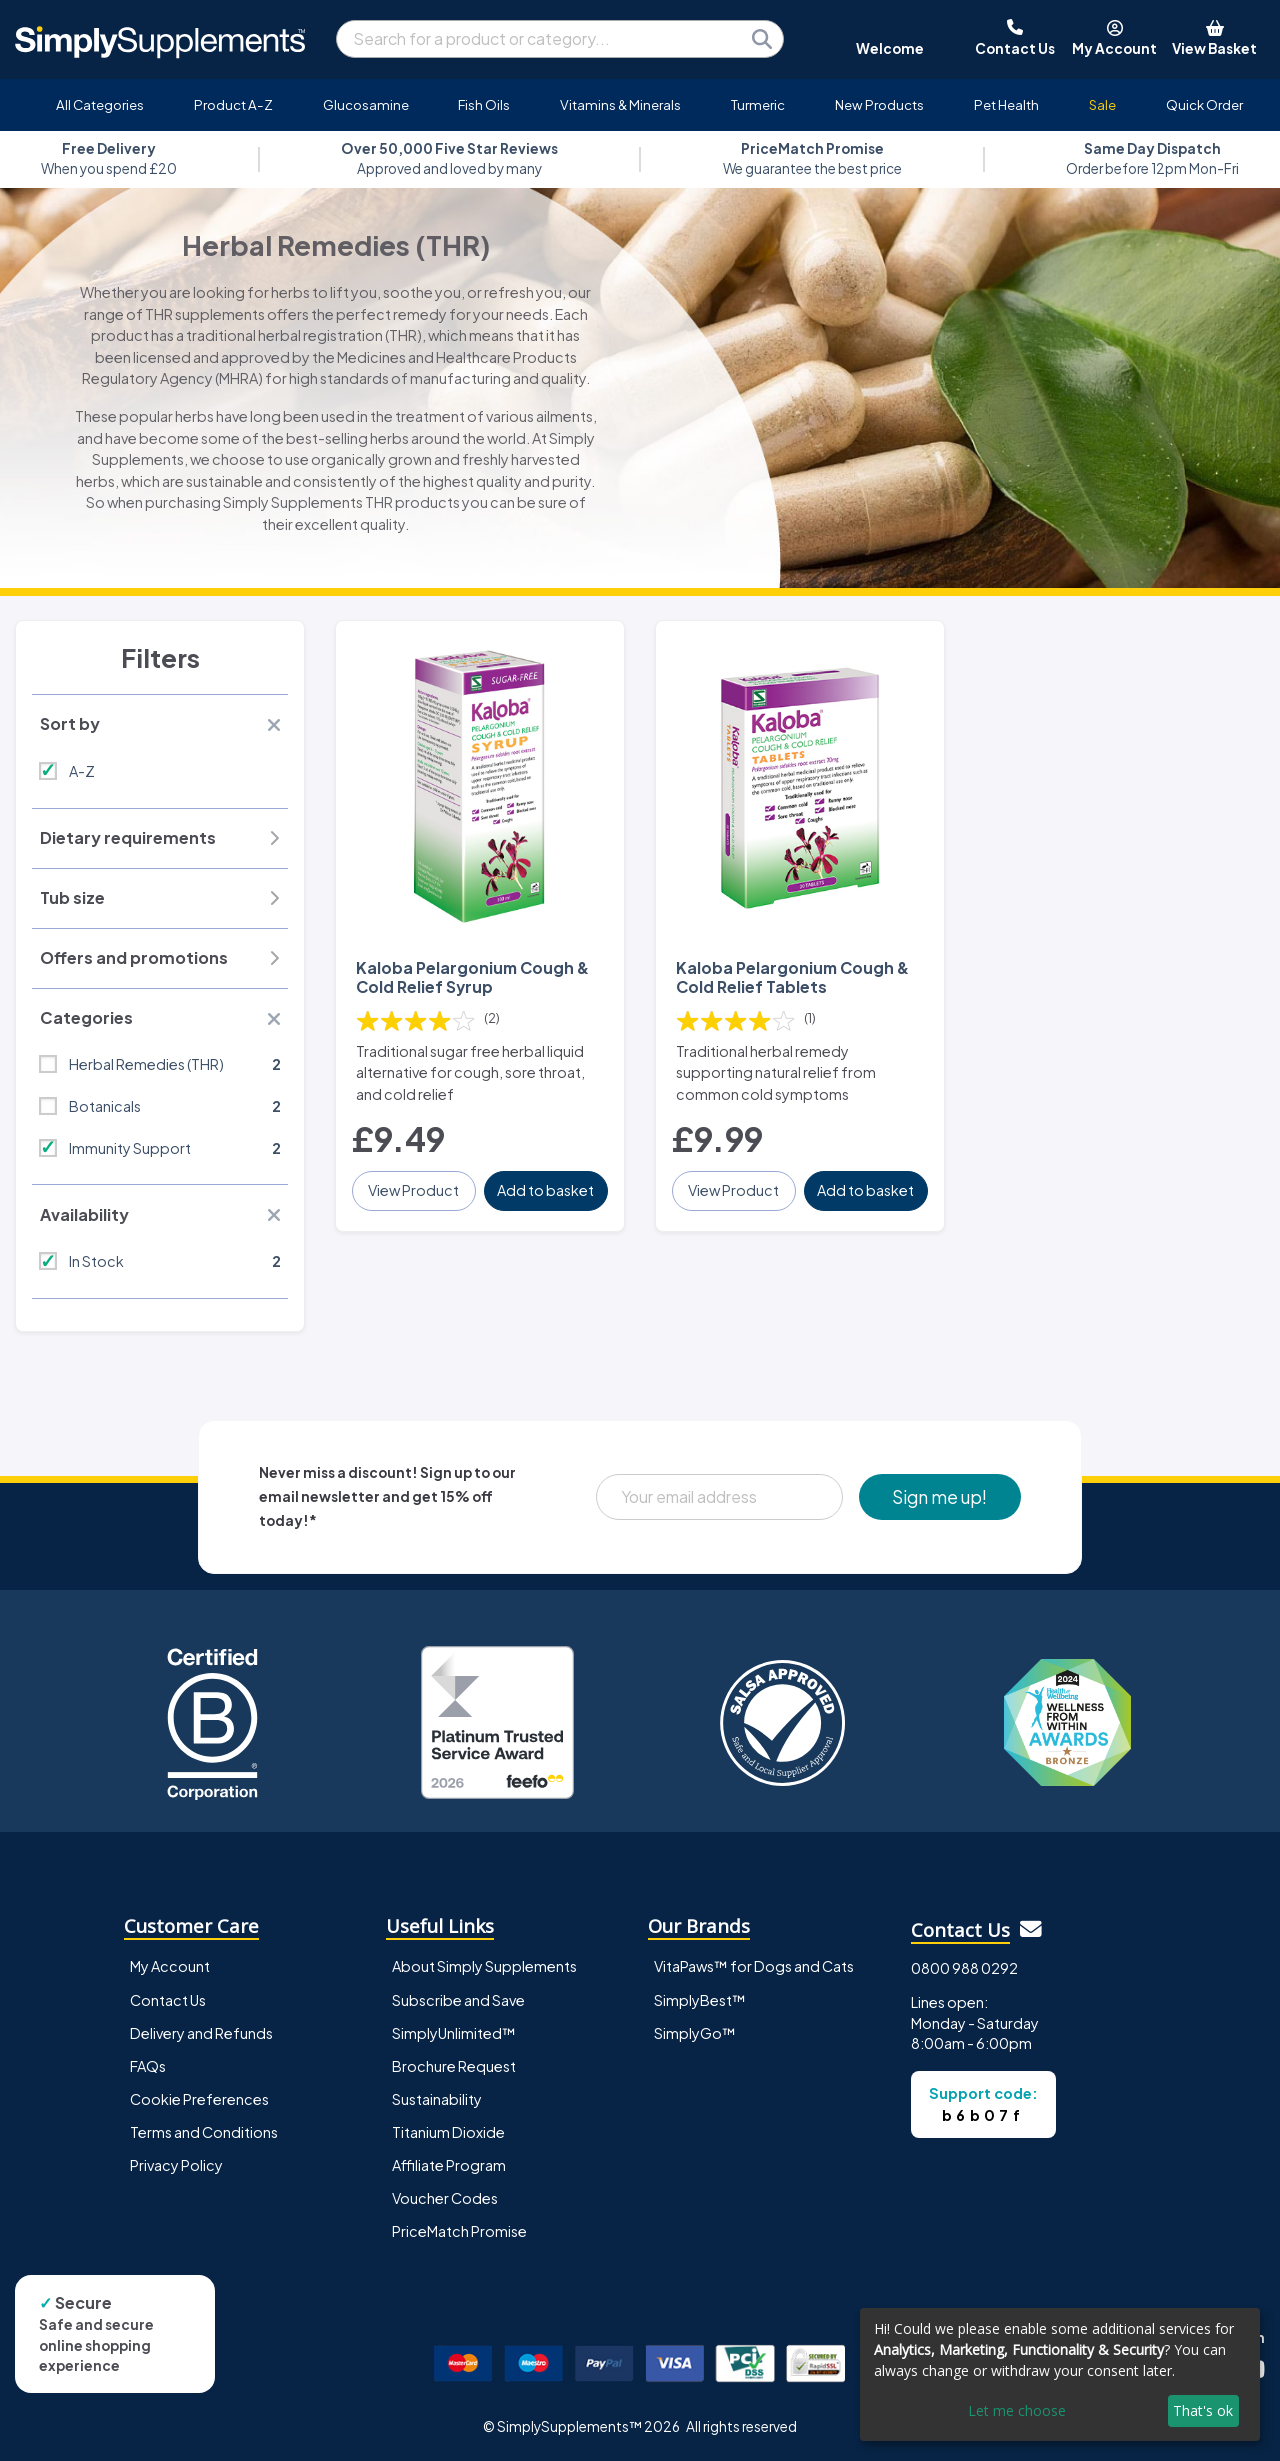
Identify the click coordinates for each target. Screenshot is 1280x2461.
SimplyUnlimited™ (454, 2033)
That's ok (1203, 2410)
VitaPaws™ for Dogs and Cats (754, 1966)
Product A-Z (233, 104)
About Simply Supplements (484, 1966)
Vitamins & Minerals (620, 104)
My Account (170, 1966)
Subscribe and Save (458, 2000)
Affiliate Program (449, 2165)
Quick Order (1204, 104)
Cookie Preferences (199, 2099)
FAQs (148, 2066)
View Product (413, 1190)
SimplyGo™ (695, 2033)
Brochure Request (454, 2066)
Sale (1102, 104)
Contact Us (168, 2000)
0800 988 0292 (964, 1968)
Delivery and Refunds (201, 2033)
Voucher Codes (445, 2198)
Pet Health (1006, 104)
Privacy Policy (176, 2165)
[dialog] (1060, 2374)
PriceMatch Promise (459, 2231)
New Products (879, 104)
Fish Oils (484, 104)
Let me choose (1017, 2410)
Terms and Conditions (204, 2132)
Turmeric (758, 104)
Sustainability (437, 2099)
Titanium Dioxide (448, 2132)
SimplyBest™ (700, 2000)
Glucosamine (366, 104)
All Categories (100, 104)
